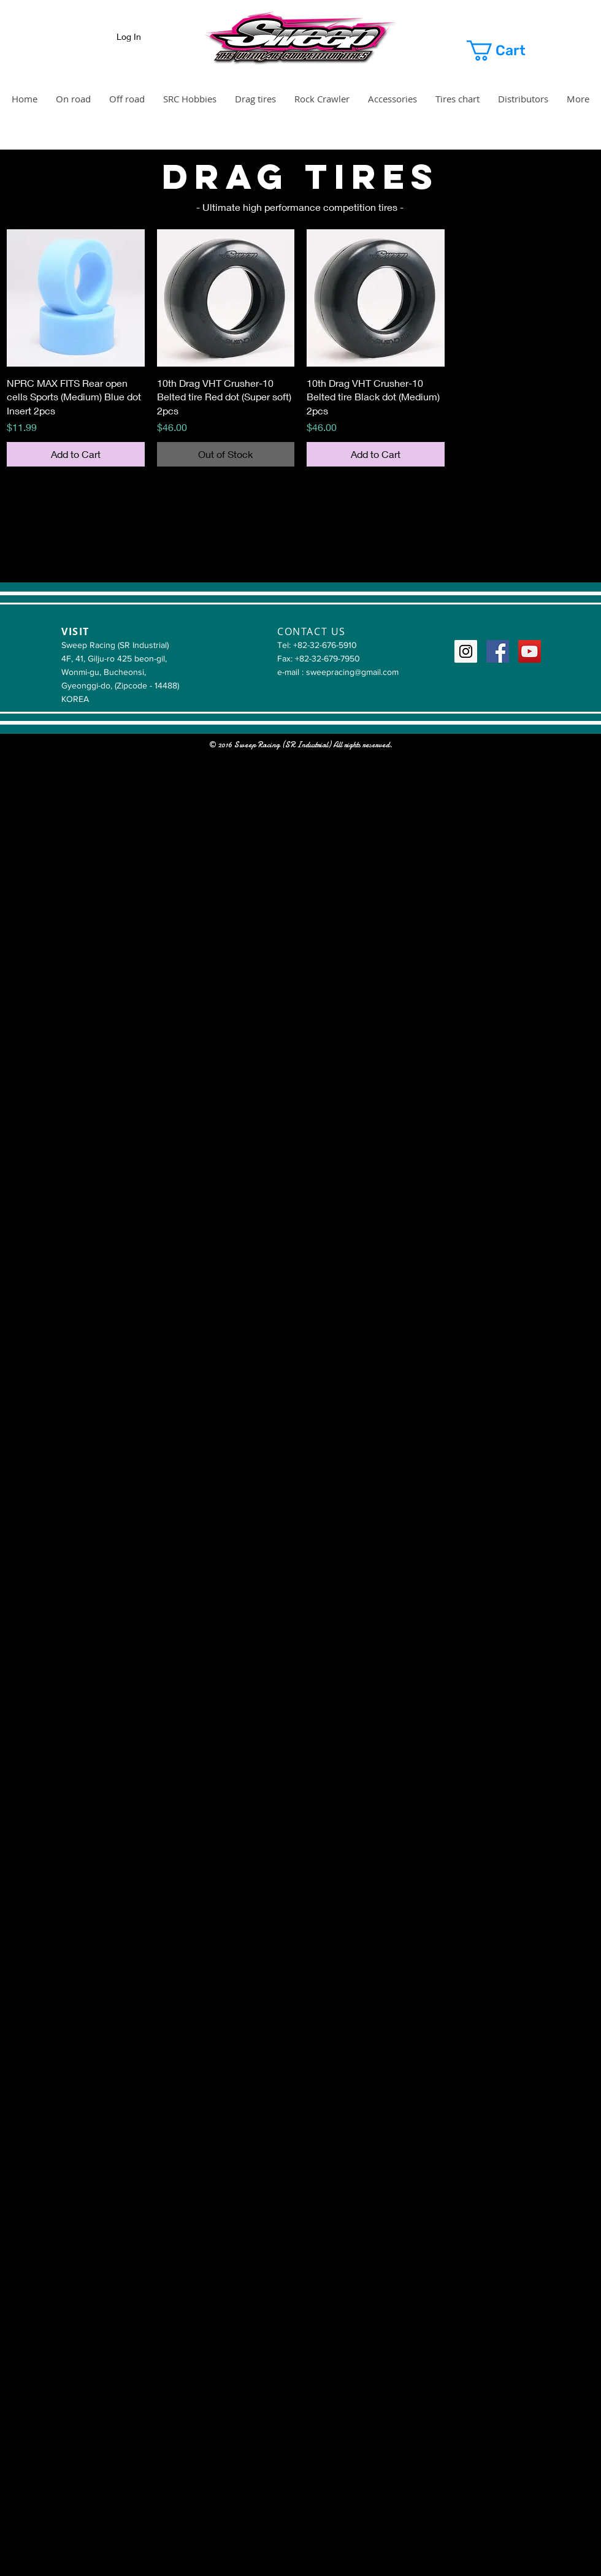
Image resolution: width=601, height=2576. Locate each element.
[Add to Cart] (76, 454)
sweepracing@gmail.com (352, 672)
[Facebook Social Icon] (497, 651)
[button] (510, 50)
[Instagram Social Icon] (465, 651)
